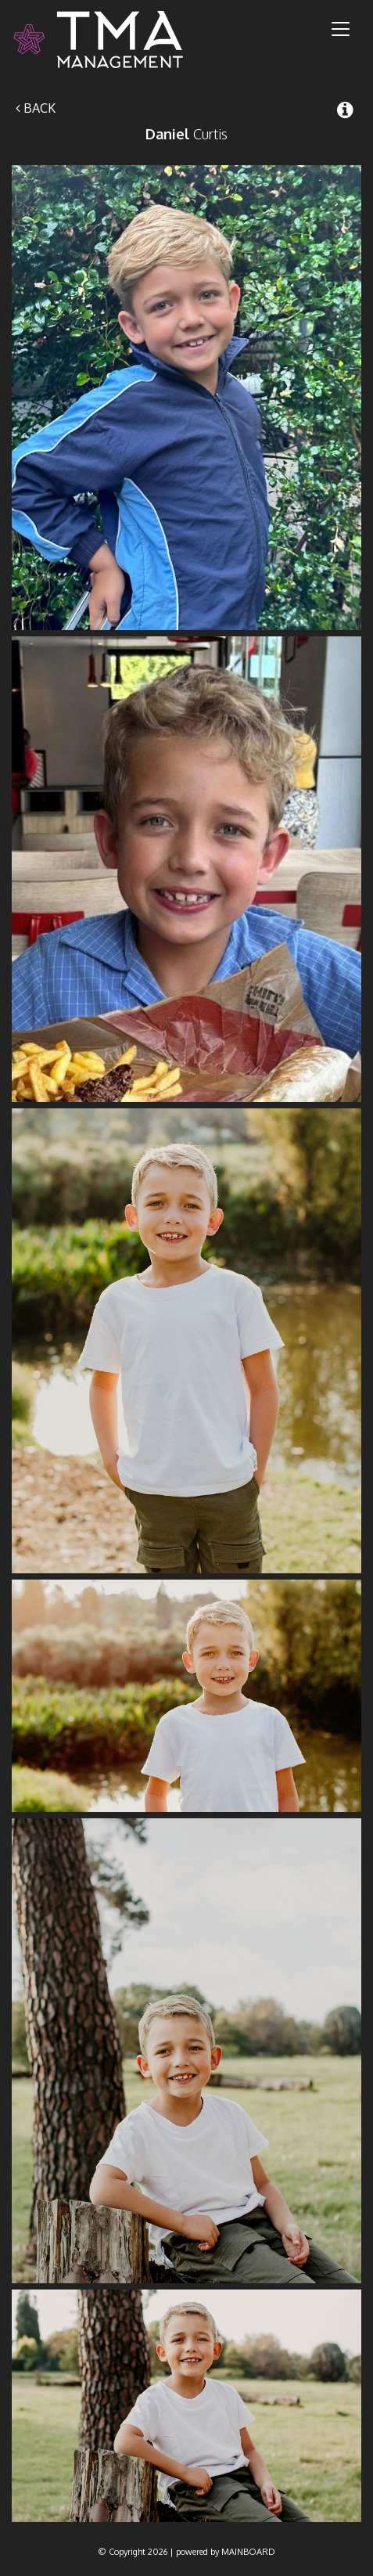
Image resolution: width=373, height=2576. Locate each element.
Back (36, 108)
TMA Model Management (117, 39)
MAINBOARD (248, 2551)
